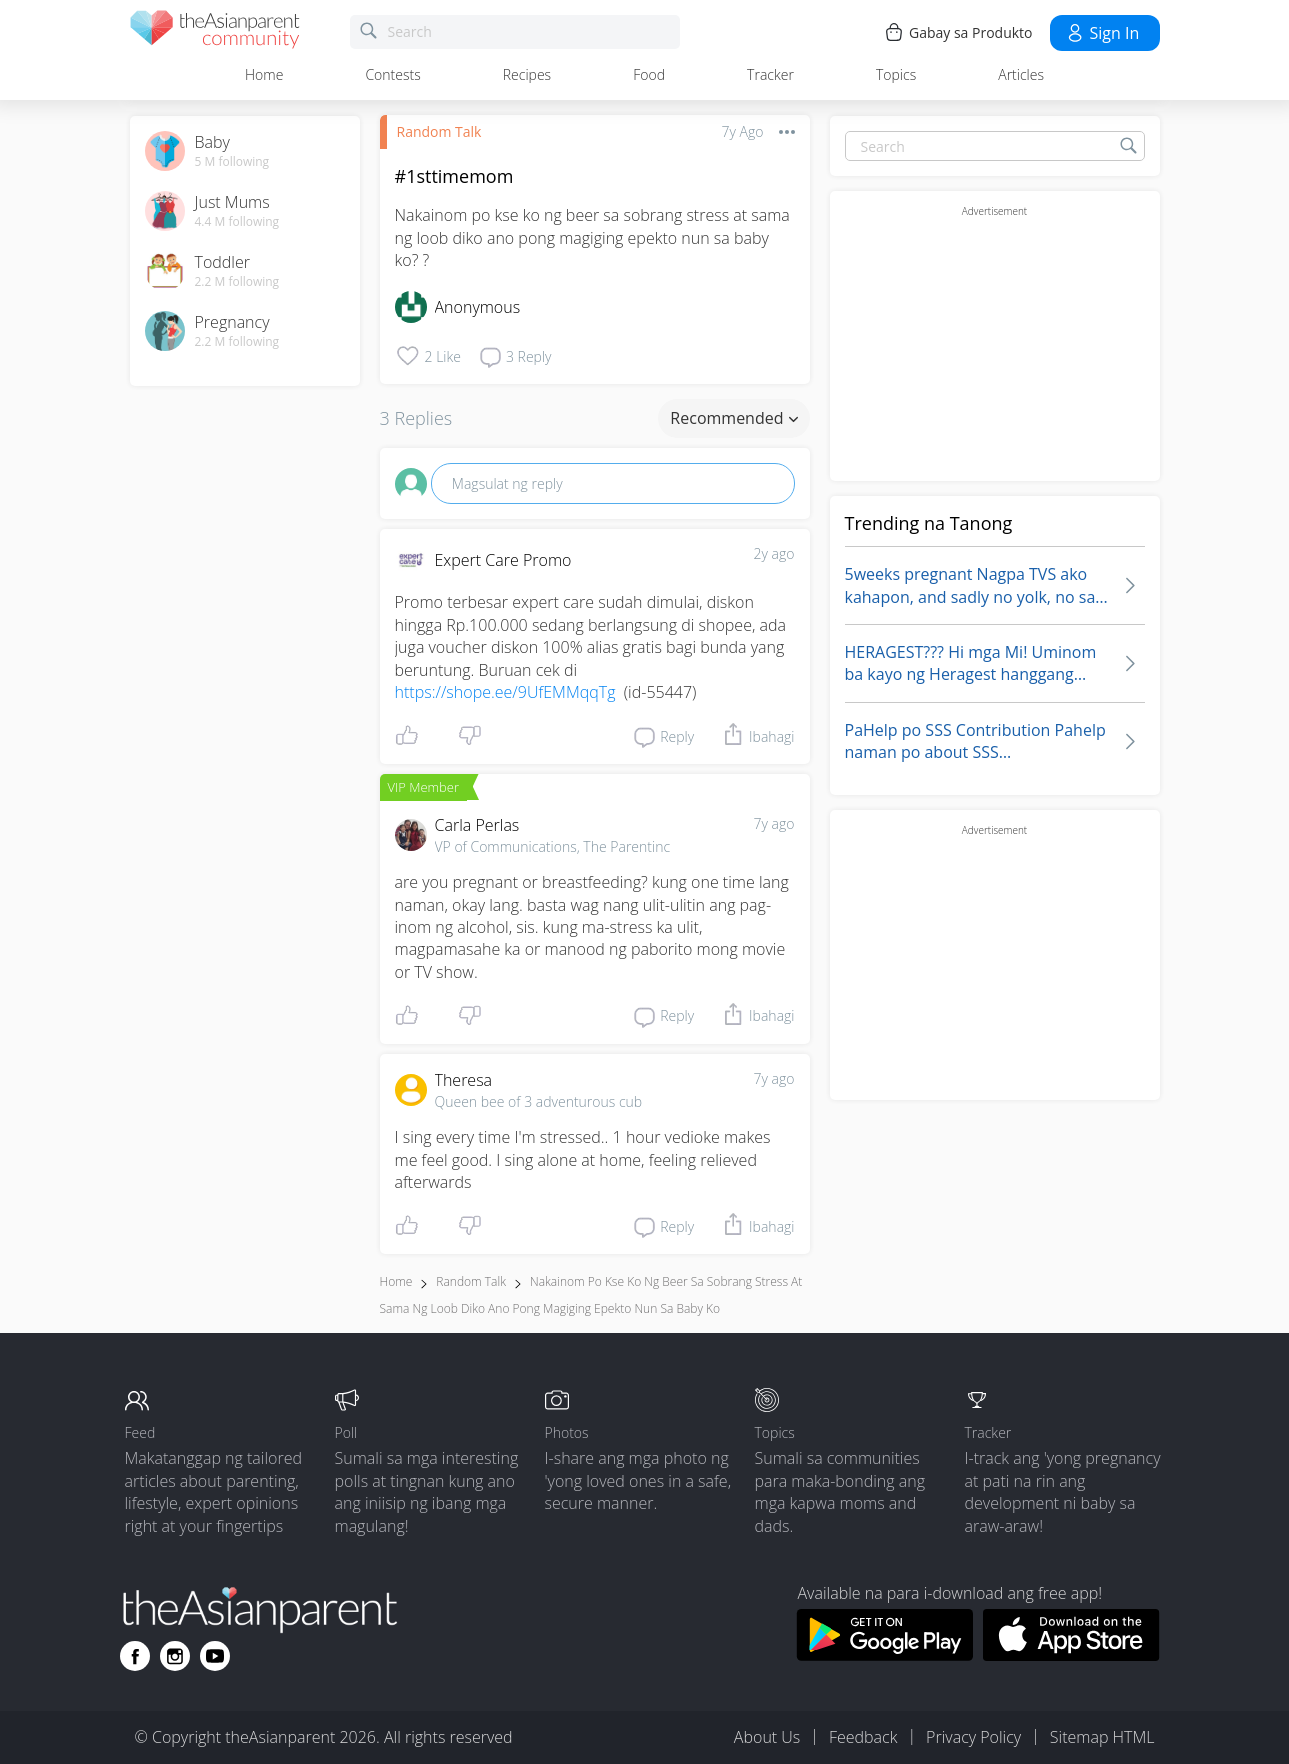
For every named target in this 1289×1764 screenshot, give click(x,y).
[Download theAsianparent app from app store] (1071, 1655)
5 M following (232, 162)
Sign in (1102, 33)
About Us (767, 1737)
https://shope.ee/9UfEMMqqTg (505, 692)
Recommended (733, 418)
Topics (896, 74)
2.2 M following (237, 282)
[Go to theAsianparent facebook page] (135, 1656)
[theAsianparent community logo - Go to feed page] (215, 32)
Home (264, 74)
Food (649, 74)
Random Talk (439, 131)
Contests (392, 74)
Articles (1021, 74)
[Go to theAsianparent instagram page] (175, 1656)
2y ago (774, 553)
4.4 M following (237, 222)
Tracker (770, 74)
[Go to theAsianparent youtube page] (215, 1656)
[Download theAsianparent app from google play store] (884, 1655)
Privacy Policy (973, 1737)
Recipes (527, 74)
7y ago (774, 823)
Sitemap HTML (1102, 1737)
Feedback (863, 1737)
